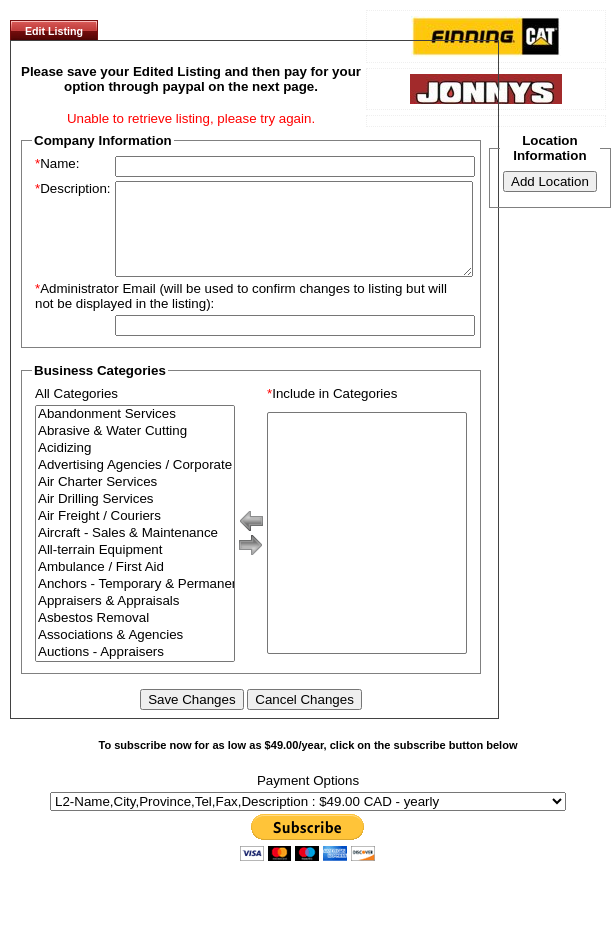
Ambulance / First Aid (135, 585)
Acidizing (135, 466)
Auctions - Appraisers (135, 670)
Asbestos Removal (135, 636)
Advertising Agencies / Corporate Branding (135, 483)
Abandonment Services (135, 432)
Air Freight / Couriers (135, 534)
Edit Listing (54, 31)
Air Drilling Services (135, 517)
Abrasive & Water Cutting (135, 449)
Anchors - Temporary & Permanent (135, 602)
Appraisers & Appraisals (135, 619)
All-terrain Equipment (135, 568)
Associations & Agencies (135, 653)
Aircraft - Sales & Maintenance (135, 551)
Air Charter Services (135, 500)
